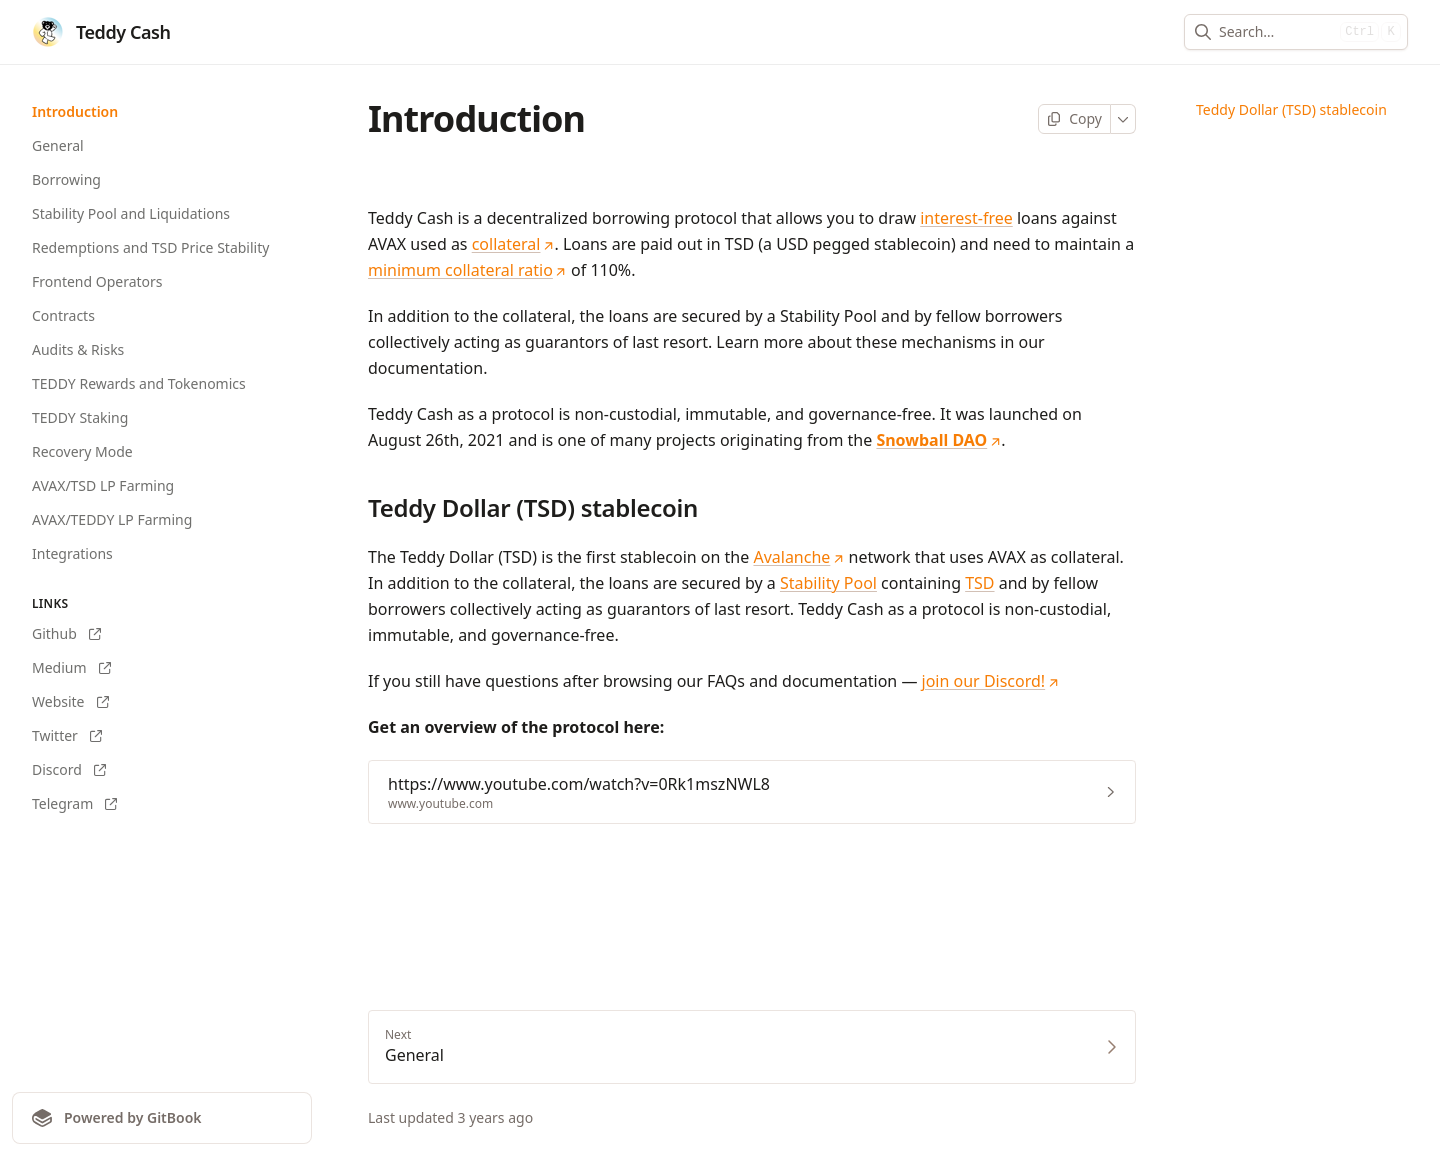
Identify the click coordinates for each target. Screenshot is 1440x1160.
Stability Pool (828, 583)
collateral (513, 244)
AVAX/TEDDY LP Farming (112, 519)
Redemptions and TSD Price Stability (150, 247)
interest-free (966, 218)
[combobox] (1275, 32)
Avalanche (798, 557)
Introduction (75, 111)
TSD (979, 583)
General (58, 145)
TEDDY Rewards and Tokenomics (139, 383)
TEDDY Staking (80, 417)
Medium (71, 667)
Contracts (63, 315)
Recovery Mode (82, 451)
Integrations (72, 553)
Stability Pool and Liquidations (131, 213)
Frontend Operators (97, 281)
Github (66, 633)
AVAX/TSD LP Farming (103, 485)
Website (70, 701)
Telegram (74, 803)
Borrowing (66, 179)
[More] (1123, 119)
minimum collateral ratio (467, 270)
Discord (69, 769)
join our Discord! (991, 681)
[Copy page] (1074, 119)
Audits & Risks (78, 349)
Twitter (67, 735)
